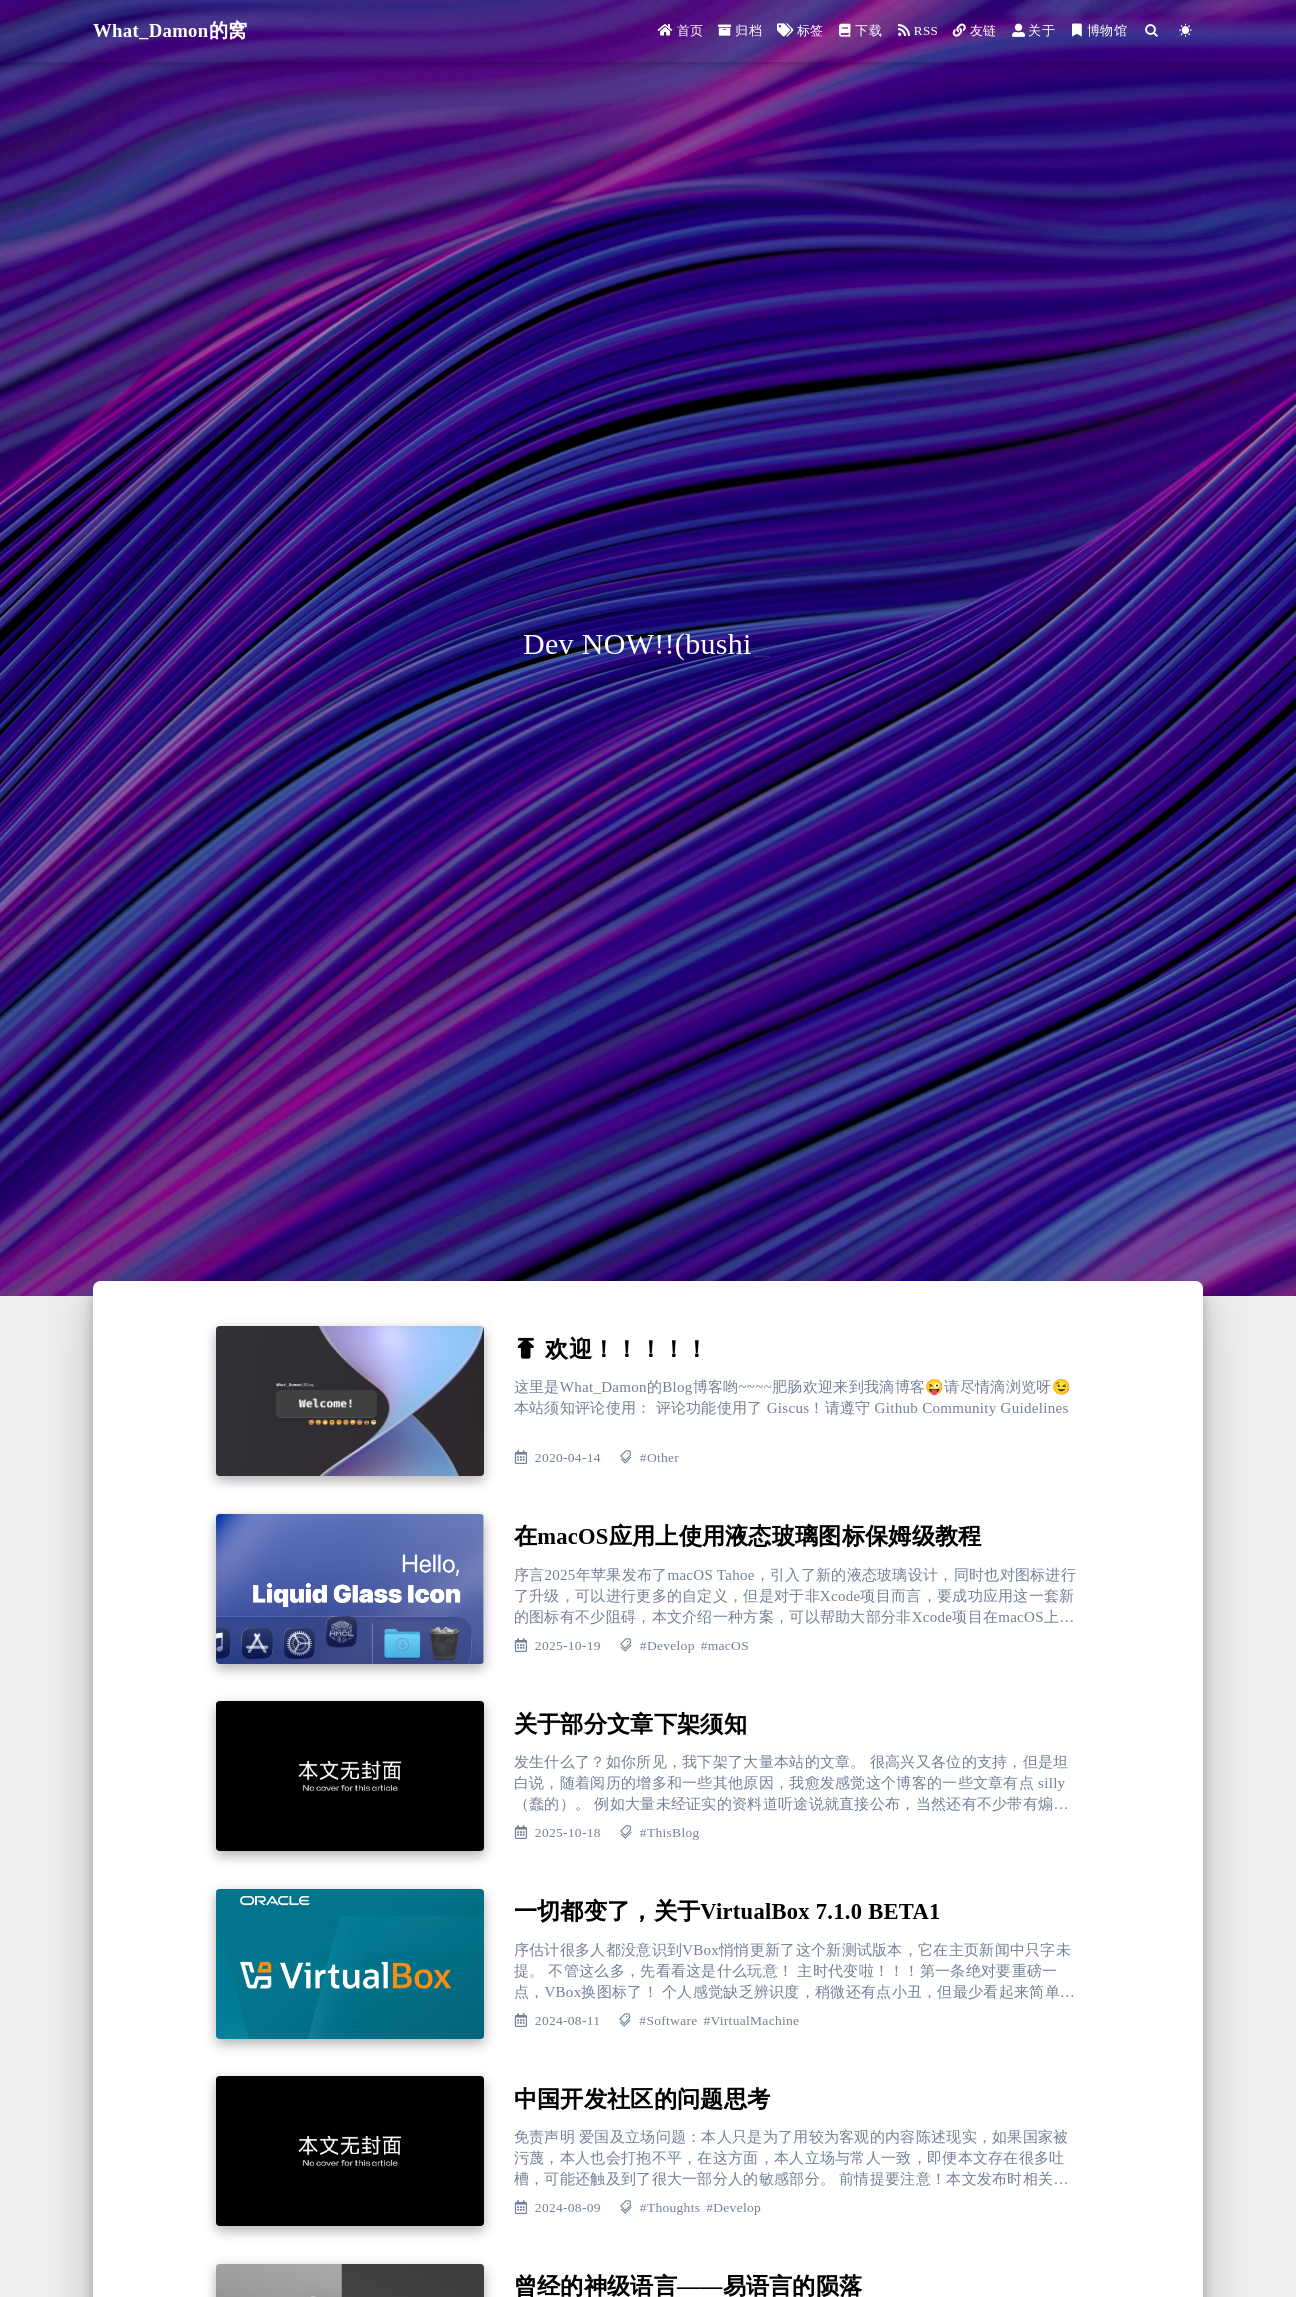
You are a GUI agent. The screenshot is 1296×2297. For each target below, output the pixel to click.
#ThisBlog (670, 1832)
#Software (668, 2020)
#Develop (667, 1645)
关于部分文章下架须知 (630, 1724)
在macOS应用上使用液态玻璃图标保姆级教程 (748, 1536)
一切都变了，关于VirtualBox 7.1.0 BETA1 (727, 1911)
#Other (659, 1457)
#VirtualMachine (751, 2020)
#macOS (725, 1645)
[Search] (1151, 30)
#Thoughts (670, 2207)
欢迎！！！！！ (626, 1349)
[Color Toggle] (1186, 30)
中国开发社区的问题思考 (642, 2099)
